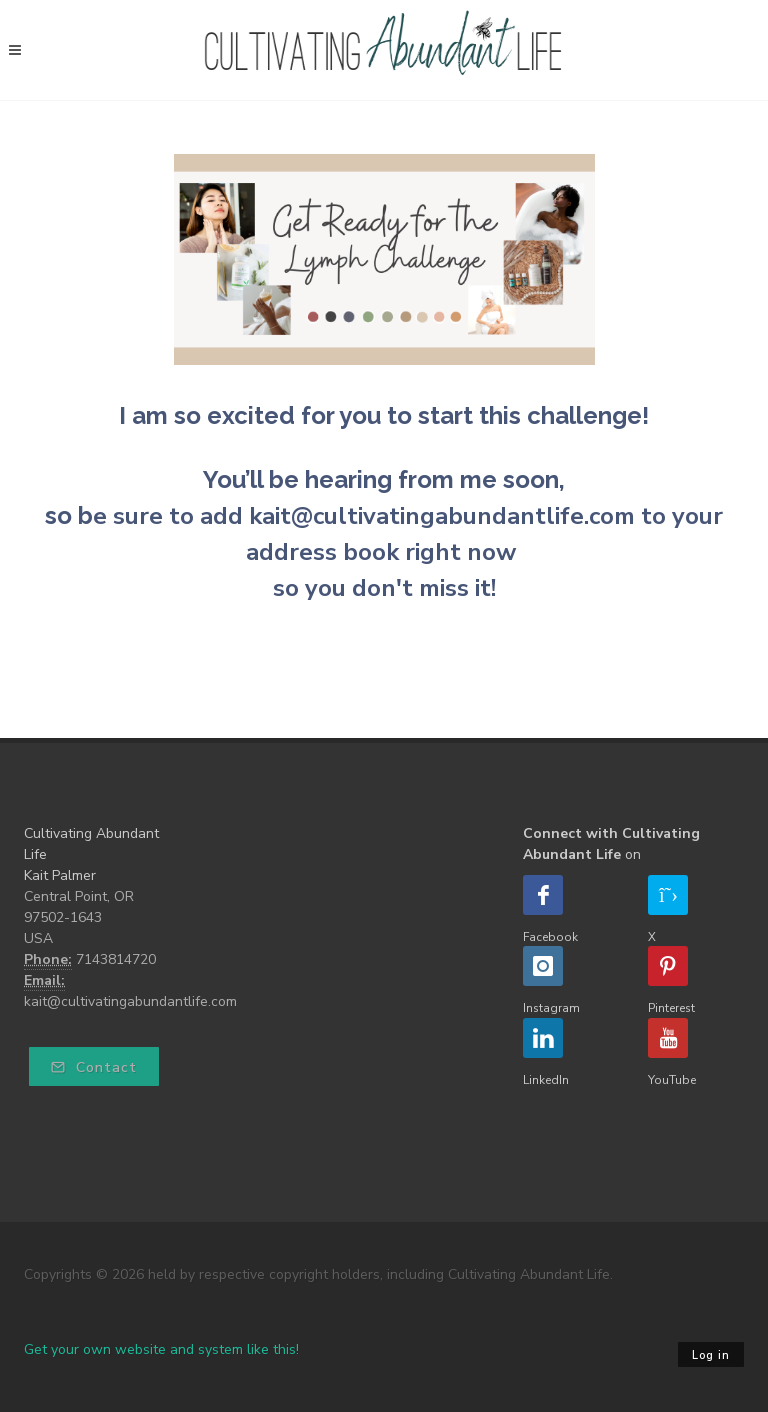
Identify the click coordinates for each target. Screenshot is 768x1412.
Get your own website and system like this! (161, 1349)
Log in (711, 1355)
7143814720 (116, 959)
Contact (94, 1067)
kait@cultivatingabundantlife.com (130, 1001)
